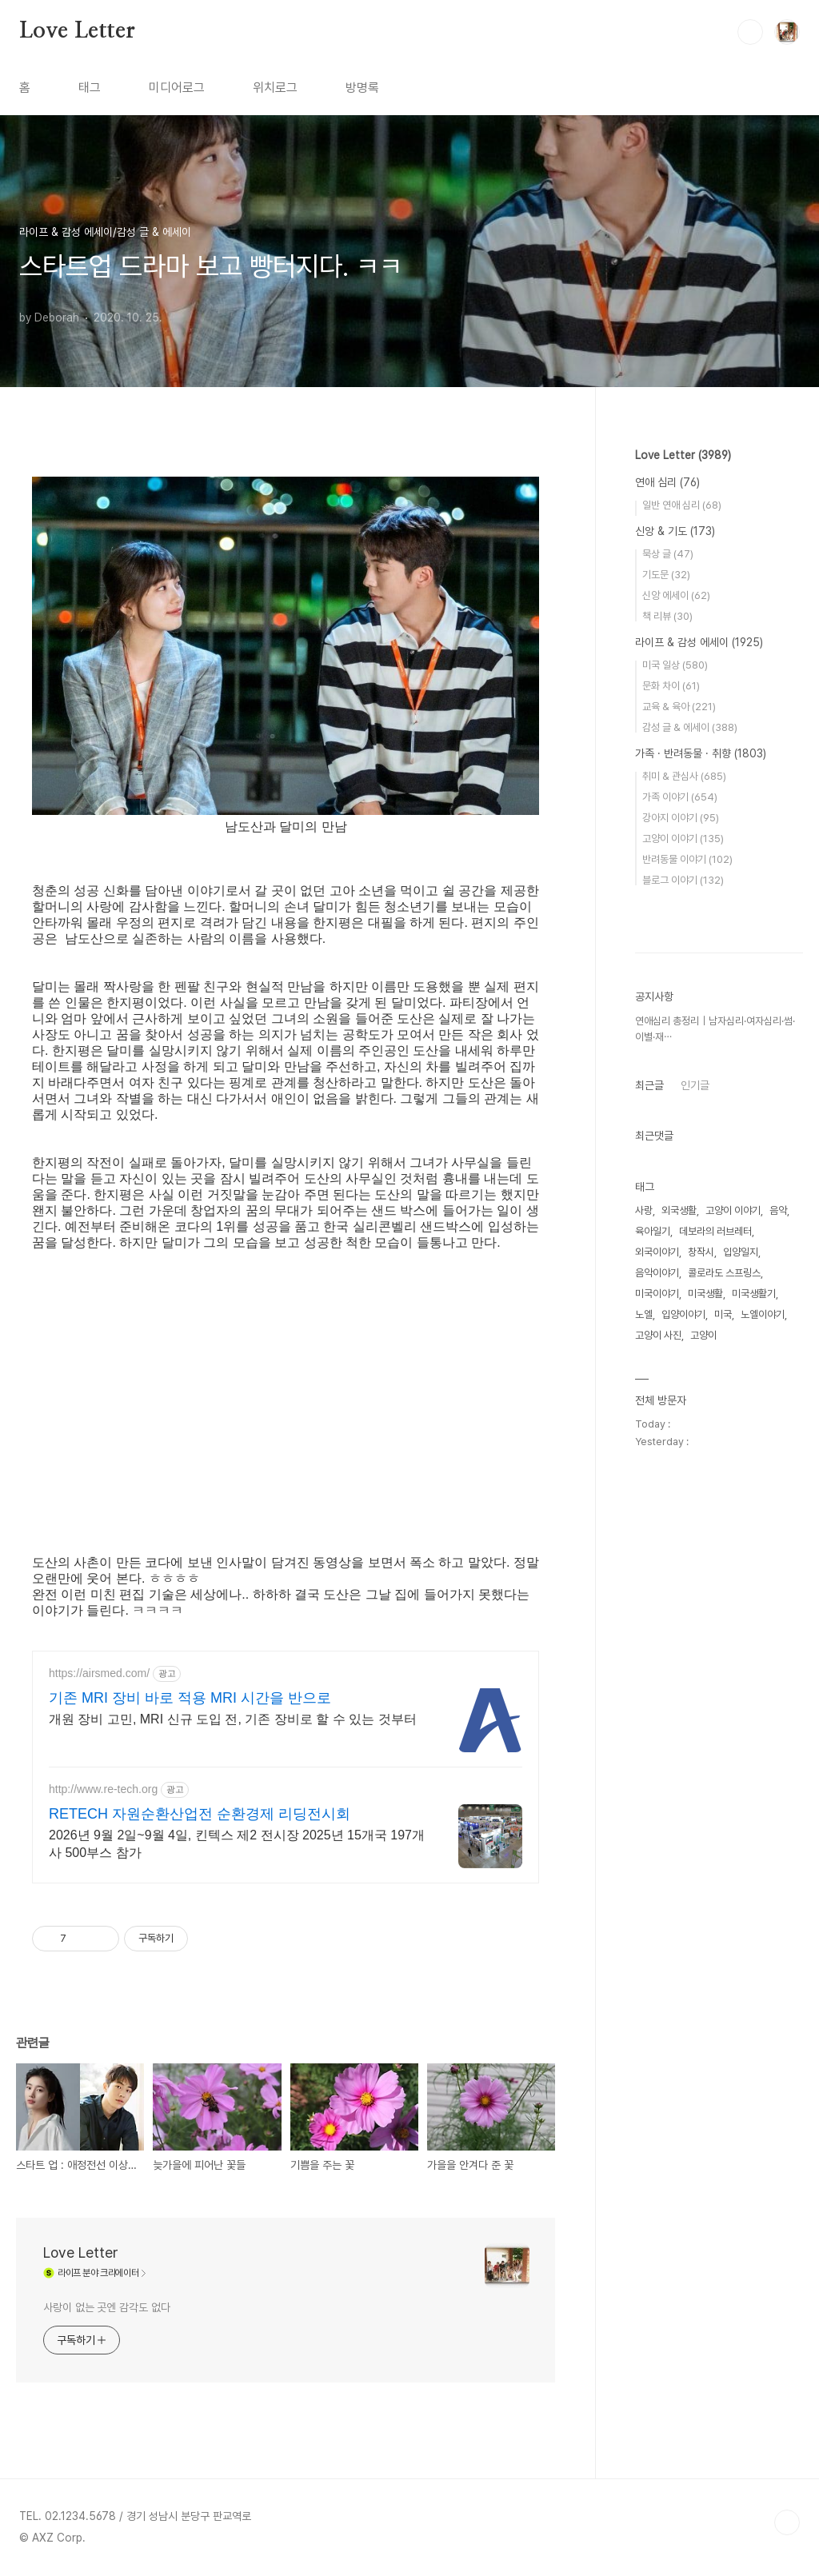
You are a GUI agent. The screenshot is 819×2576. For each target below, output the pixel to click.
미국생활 (705, 1294)
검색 (750, 32)
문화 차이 (671, 686)
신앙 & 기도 (675, 531)
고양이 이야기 (683, 839)
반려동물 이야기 (687, 859)
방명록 (362, 87)
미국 (723, 1314)
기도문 (666, 575)
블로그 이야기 (683, 880)
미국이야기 (657, 1294)
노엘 (644, 1314)
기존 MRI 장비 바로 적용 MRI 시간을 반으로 (190, 1698)
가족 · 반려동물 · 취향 (700, 753)
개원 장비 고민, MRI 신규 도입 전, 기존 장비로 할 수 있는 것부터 (233, 1719)
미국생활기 (754, 1294)
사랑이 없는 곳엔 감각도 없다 (106, 2307)
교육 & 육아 (679, 707)
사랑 (644, 1210)
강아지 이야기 (680, 818)
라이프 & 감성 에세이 (699, 642)
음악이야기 (657, 1273)
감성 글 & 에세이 (689, 727)
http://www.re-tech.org (103, 1789)
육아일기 (652, 1231)
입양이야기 (683, 1314)
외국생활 (679, 1210)
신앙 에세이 (676, 595)
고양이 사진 (658, 1335)
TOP (787, 2522)
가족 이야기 (679, 797)
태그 (89, 87)
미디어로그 (177, 87)
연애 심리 (667, 482)
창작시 (701, 1252)
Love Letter (77, 31)
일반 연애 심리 (681, 505)
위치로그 (275, 87)
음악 (778, 1210)
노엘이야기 (763, 1314)
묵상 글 (667, 554)
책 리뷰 (667, 616)
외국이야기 (657, 1252)
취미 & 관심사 (684, 776)
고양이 (703, 1335)
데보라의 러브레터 (715, 1231)
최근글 (649, 1085)
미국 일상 (675, 665)
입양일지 (740, 1252)
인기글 (695, 1085)
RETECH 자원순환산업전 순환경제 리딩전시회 (199, 1814)
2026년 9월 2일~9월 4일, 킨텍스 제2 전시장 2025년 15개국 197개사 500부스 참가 (237, 1843)
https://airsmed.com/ (99, 1673)
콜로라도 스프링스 (724, 1273)
